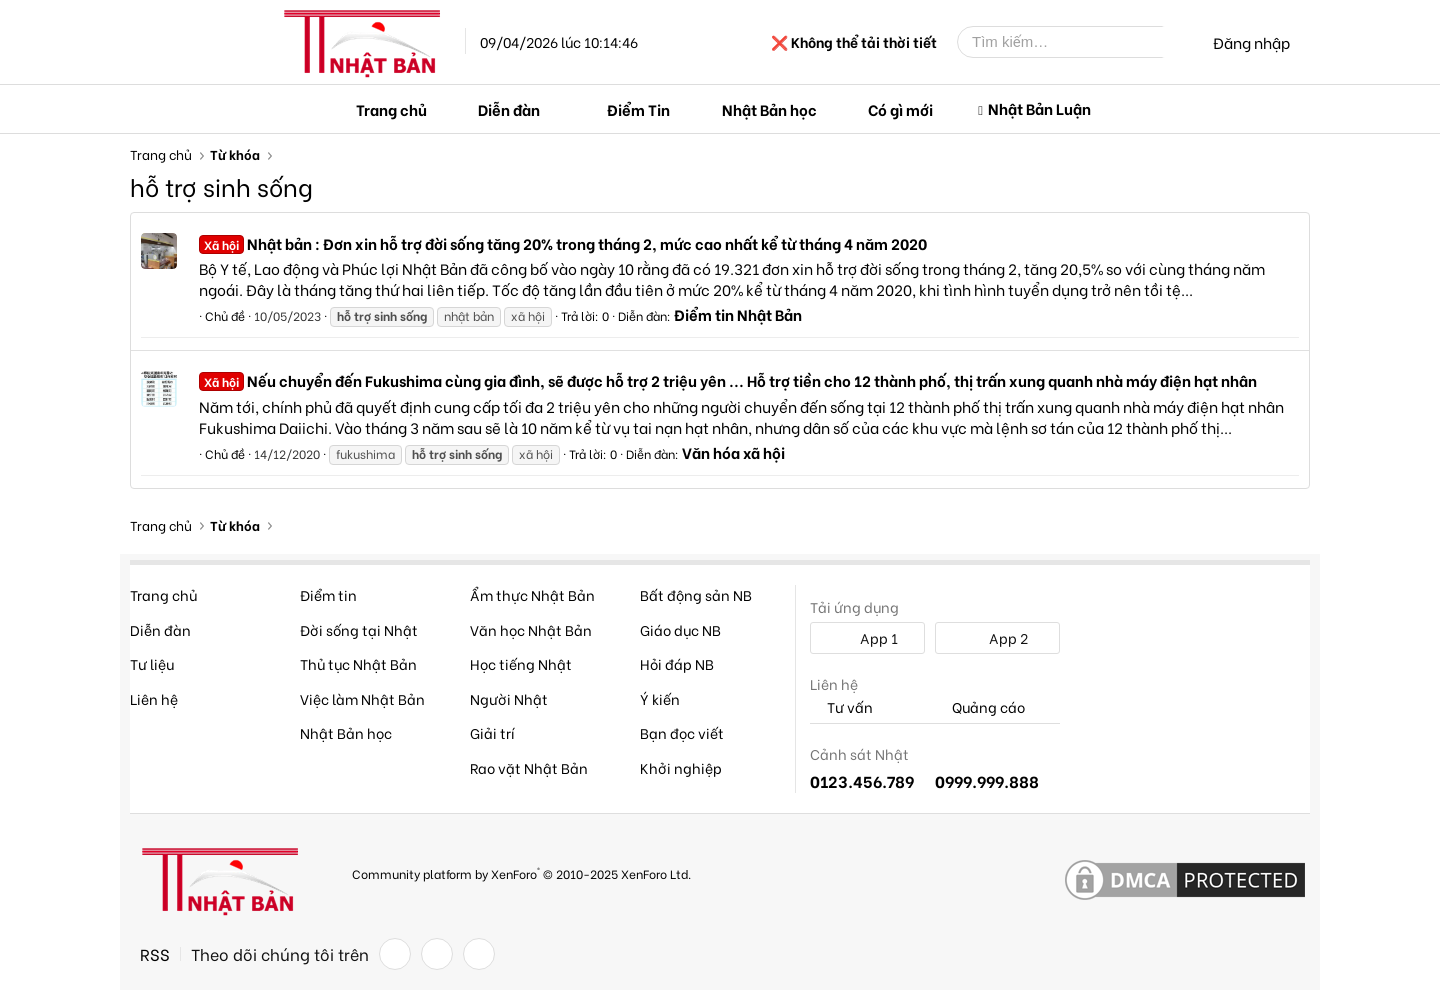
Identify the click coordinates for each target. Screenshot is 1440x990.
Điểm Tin (638, 109)
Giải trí (492, 732)
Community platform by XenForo (521, 872)
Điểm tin (328, 594)
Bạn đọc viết (682, 732)
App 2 (997, 637)
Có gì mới (900, 109)
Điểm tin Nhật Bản (738, 314)
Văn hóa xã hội (733, 452)
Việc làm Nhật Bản (362, 698)
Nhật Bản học (769, 109)
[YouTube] (479, 954)
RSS (155, 954)
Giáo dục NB (680, 629)
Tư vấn (841, 707)
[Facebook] (395, 954)
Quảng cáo (980, 707)
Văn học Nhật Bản (531, 629)
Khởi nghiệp (681, 767)
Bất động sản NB (696, 594)
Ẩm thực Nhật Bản (532, 594)
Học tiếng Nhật (521, 663)
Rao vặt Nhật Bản (529, 767)
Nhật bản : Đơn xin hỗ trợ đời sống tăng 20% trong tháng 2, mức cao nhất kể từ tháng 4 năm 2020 (563, 243)
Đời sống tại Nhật (359, 629)
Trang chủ (391, 109)
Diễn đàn (509, 109)
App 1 (868, 637)
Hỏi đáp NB (677, 663)
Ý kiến (660, 698)
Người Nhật (509, 698)
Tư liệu (152, 663)
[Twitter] (437, 954)
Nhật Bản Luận (1039, 108)
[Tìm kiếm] (1075, 42)
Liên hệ (154, 698)
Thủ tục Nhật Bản (358, 663)
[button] (556, 109)
